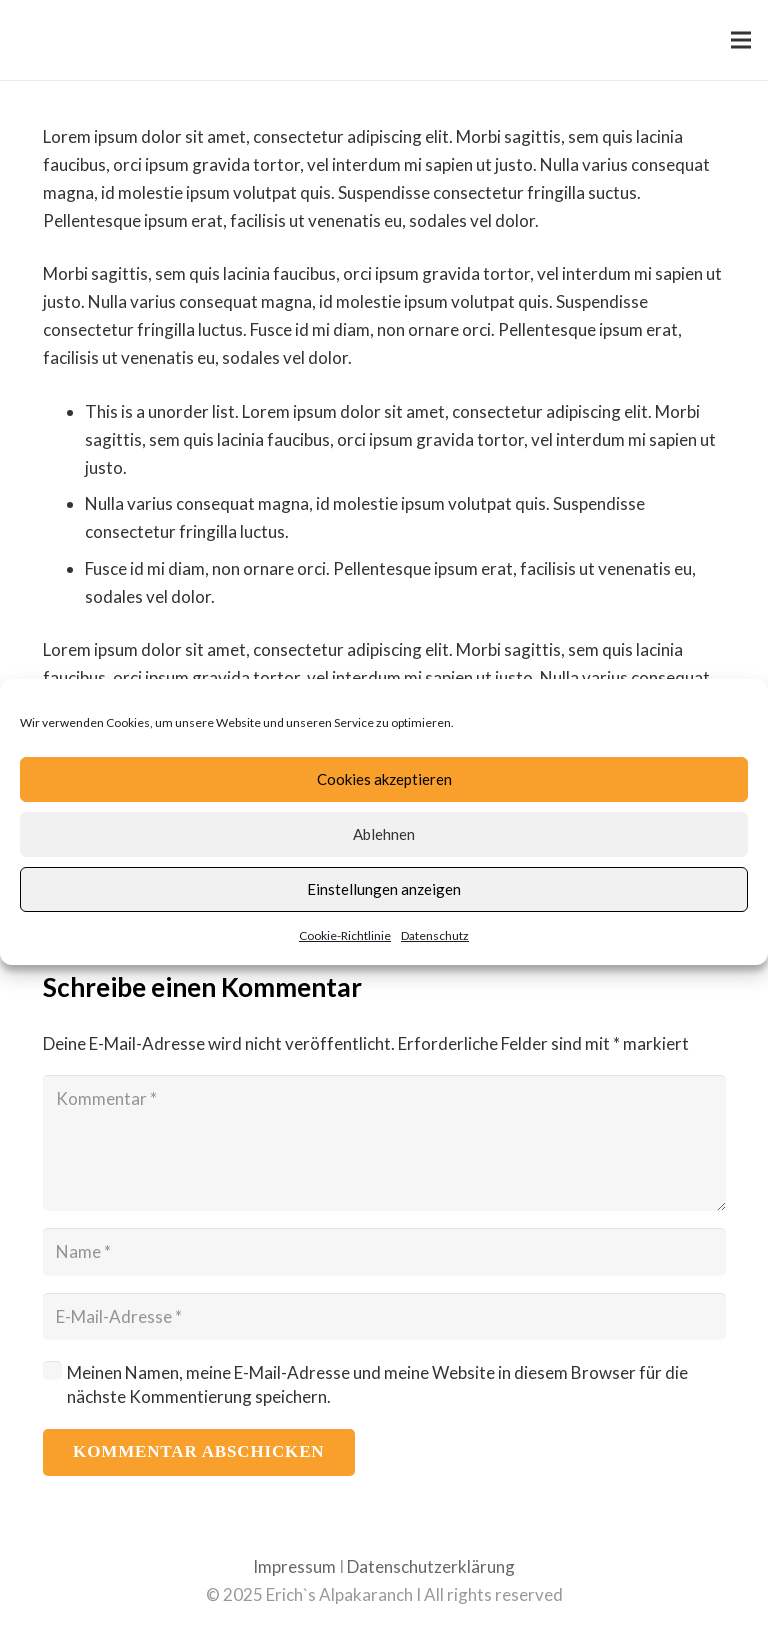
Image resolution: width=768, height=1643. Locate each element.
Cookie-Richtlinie (345, 935)
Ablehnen (384, 834)
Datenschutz (435, 935)
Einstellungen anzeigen (384, 889)
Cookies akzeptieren (384, 779)
